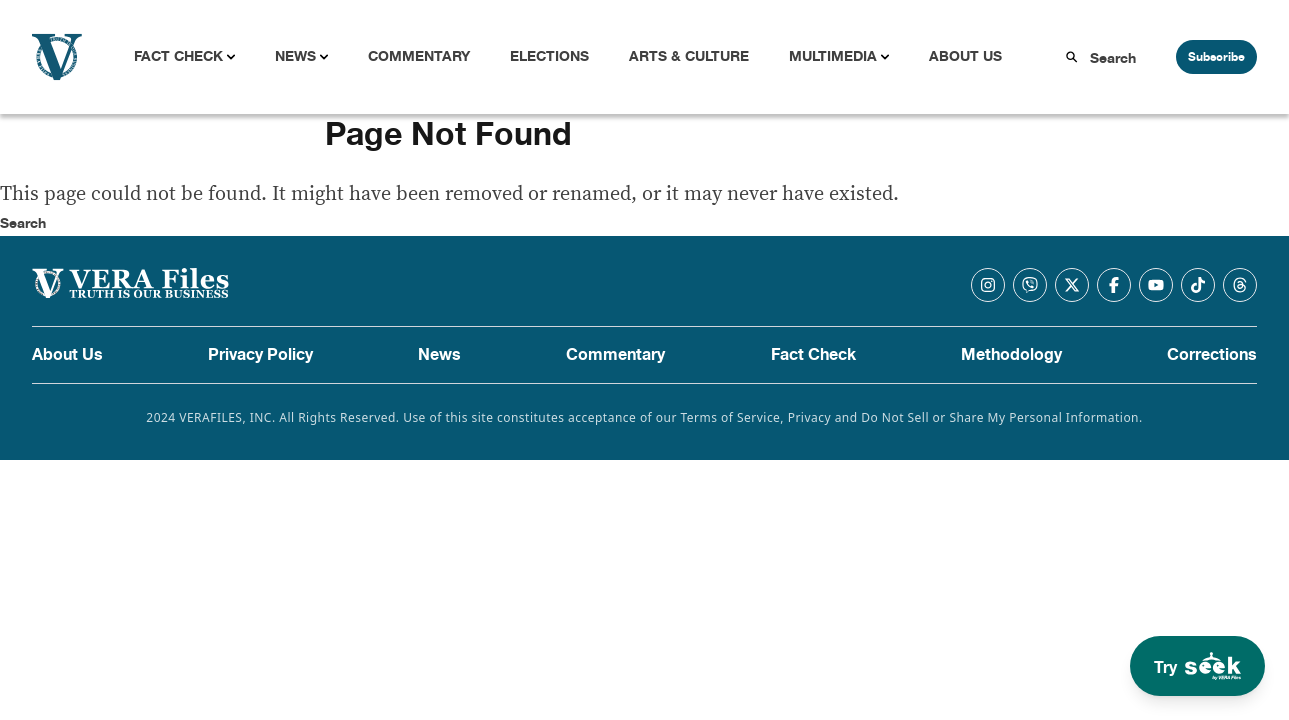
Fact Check (178, 56)
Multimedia (833, 56)
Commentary (419, 56)
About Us (965, 56)
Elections (549, 56)
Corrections (1212, 355)
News (295, 56)
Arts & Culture (689, 56)
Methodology (1011, 355)
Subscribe (1216, 57)
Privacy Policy (260, 355)
